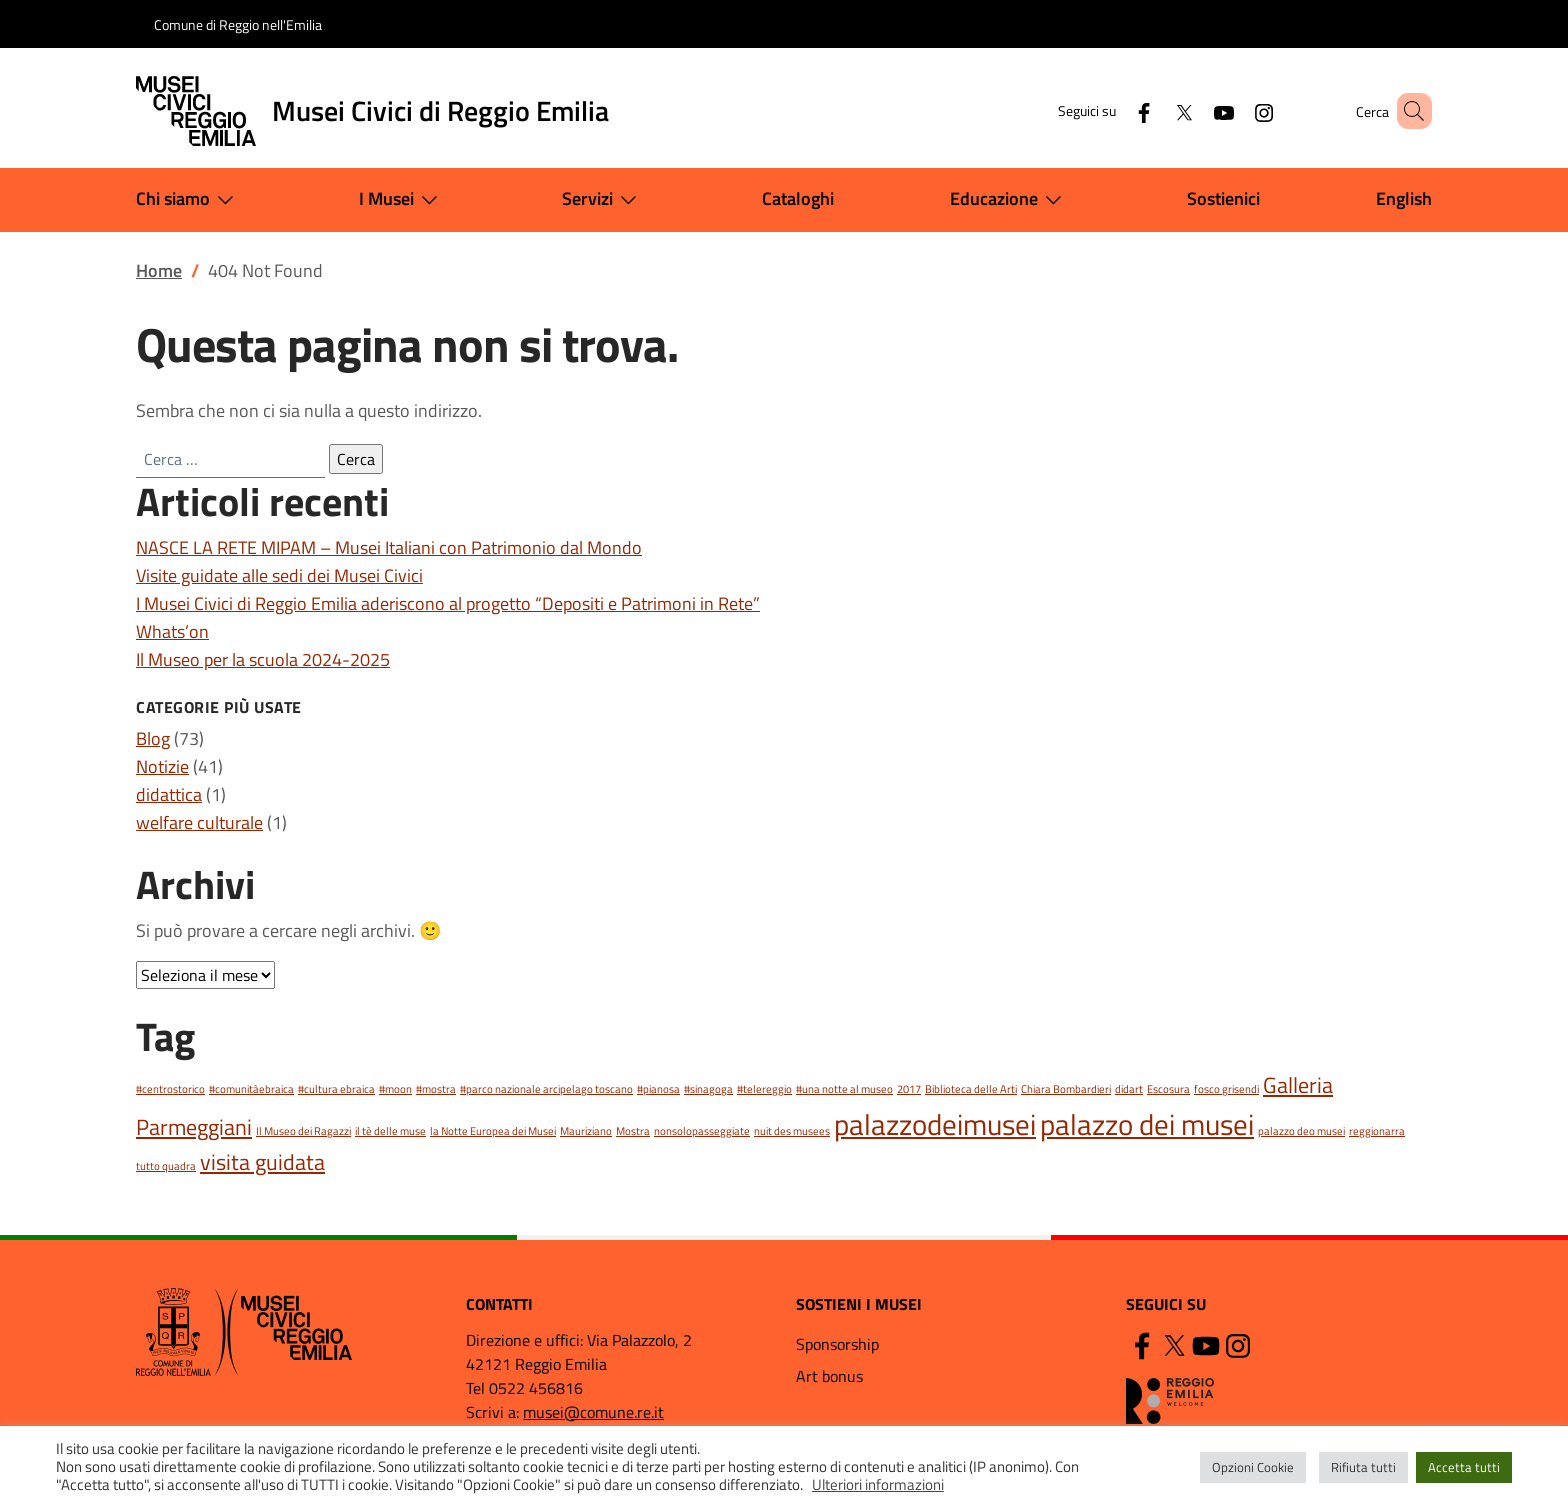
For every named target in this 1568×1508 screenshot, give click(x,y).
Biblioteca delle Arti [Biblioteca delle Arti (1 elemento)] (971, 1089)
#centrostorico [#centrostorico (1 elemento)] (170, 1089)
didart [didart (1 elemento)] (1129, 1089)
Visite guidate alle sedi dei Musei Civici (279, 575)
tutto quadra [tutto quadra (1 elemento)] (166, 1166)
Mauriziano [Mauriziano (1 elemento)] (586, 1131)
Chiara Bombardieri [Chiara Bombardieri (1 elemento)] (1066, 1089)
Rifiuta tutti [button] (1363, 1467)
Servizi (603, 200)
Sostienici (1223, 198)
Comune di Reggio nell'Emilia (238, 24)
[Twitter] (1155, 110)
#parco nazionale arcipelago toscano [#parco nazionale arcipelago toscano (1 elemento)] (546, 1089)
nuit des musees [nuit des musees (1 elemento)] (792, 1131)
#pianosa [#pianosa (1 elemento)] (658, 1089)
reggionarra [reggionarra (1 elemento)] (1377, 1131)
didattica (169, 794)
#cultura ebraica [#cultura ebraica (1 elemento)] (336, 1089)
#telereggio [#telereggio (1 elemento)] (764, 1089)
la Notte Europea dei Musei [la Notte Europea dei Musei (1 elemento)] (493, 1131)
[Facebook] (1115, 110)
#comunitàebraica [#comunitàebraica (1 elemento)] (251, 1089)
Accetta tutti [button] (1464, 1467)
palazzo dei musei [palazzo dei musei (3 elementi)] (1147, 1124)
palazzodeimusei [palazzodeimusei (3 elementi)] (935, 1124)
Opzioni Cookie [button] (1253, 1467)
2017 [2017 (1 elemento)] (909, 1089)
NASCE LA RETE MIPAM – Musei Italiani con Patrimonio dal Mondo (389, 547)
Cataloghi (798, 198)
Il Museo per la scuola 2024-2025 (263, 659)
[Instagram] (1235, 110)
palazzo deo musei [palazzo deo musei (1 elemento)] (1301, 1131)
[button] (1408, 111)
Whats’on (172, 631)
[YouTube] (1195, 110)
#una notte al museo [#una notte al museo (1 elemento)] (844, 1089)
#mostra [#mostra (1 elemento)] (436, 1089)
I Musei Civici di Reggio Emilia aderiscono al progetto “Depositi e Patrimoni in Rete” (448, 603)
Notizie (162, 766)
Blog (153, 738)
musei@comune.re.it (593, 1412)
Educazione (1010, 200)
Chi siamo (189, 200)
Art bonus (829, 1376)
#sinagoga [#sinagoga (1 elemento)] (708, 1089)
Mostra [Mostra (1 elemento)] (633, 1131)
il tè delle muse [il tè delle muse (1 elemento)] (390, 1131)
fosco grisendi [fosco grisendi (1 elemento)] (1226, 1089)
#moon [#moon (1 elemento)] (395, 1089)
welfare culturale (199, 822)
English (1404, 198)
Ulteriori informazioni (878, 1484)
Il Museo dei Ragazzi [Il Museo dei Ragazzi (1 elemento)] (303, 1131)
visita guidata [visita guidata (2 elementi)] (262, 1161)
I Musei (402, 200)
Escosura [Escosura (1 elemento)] (1168, 1089)
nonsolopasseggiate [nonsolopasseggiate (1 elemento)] (702, 1131)
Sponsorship (837, 1344)
